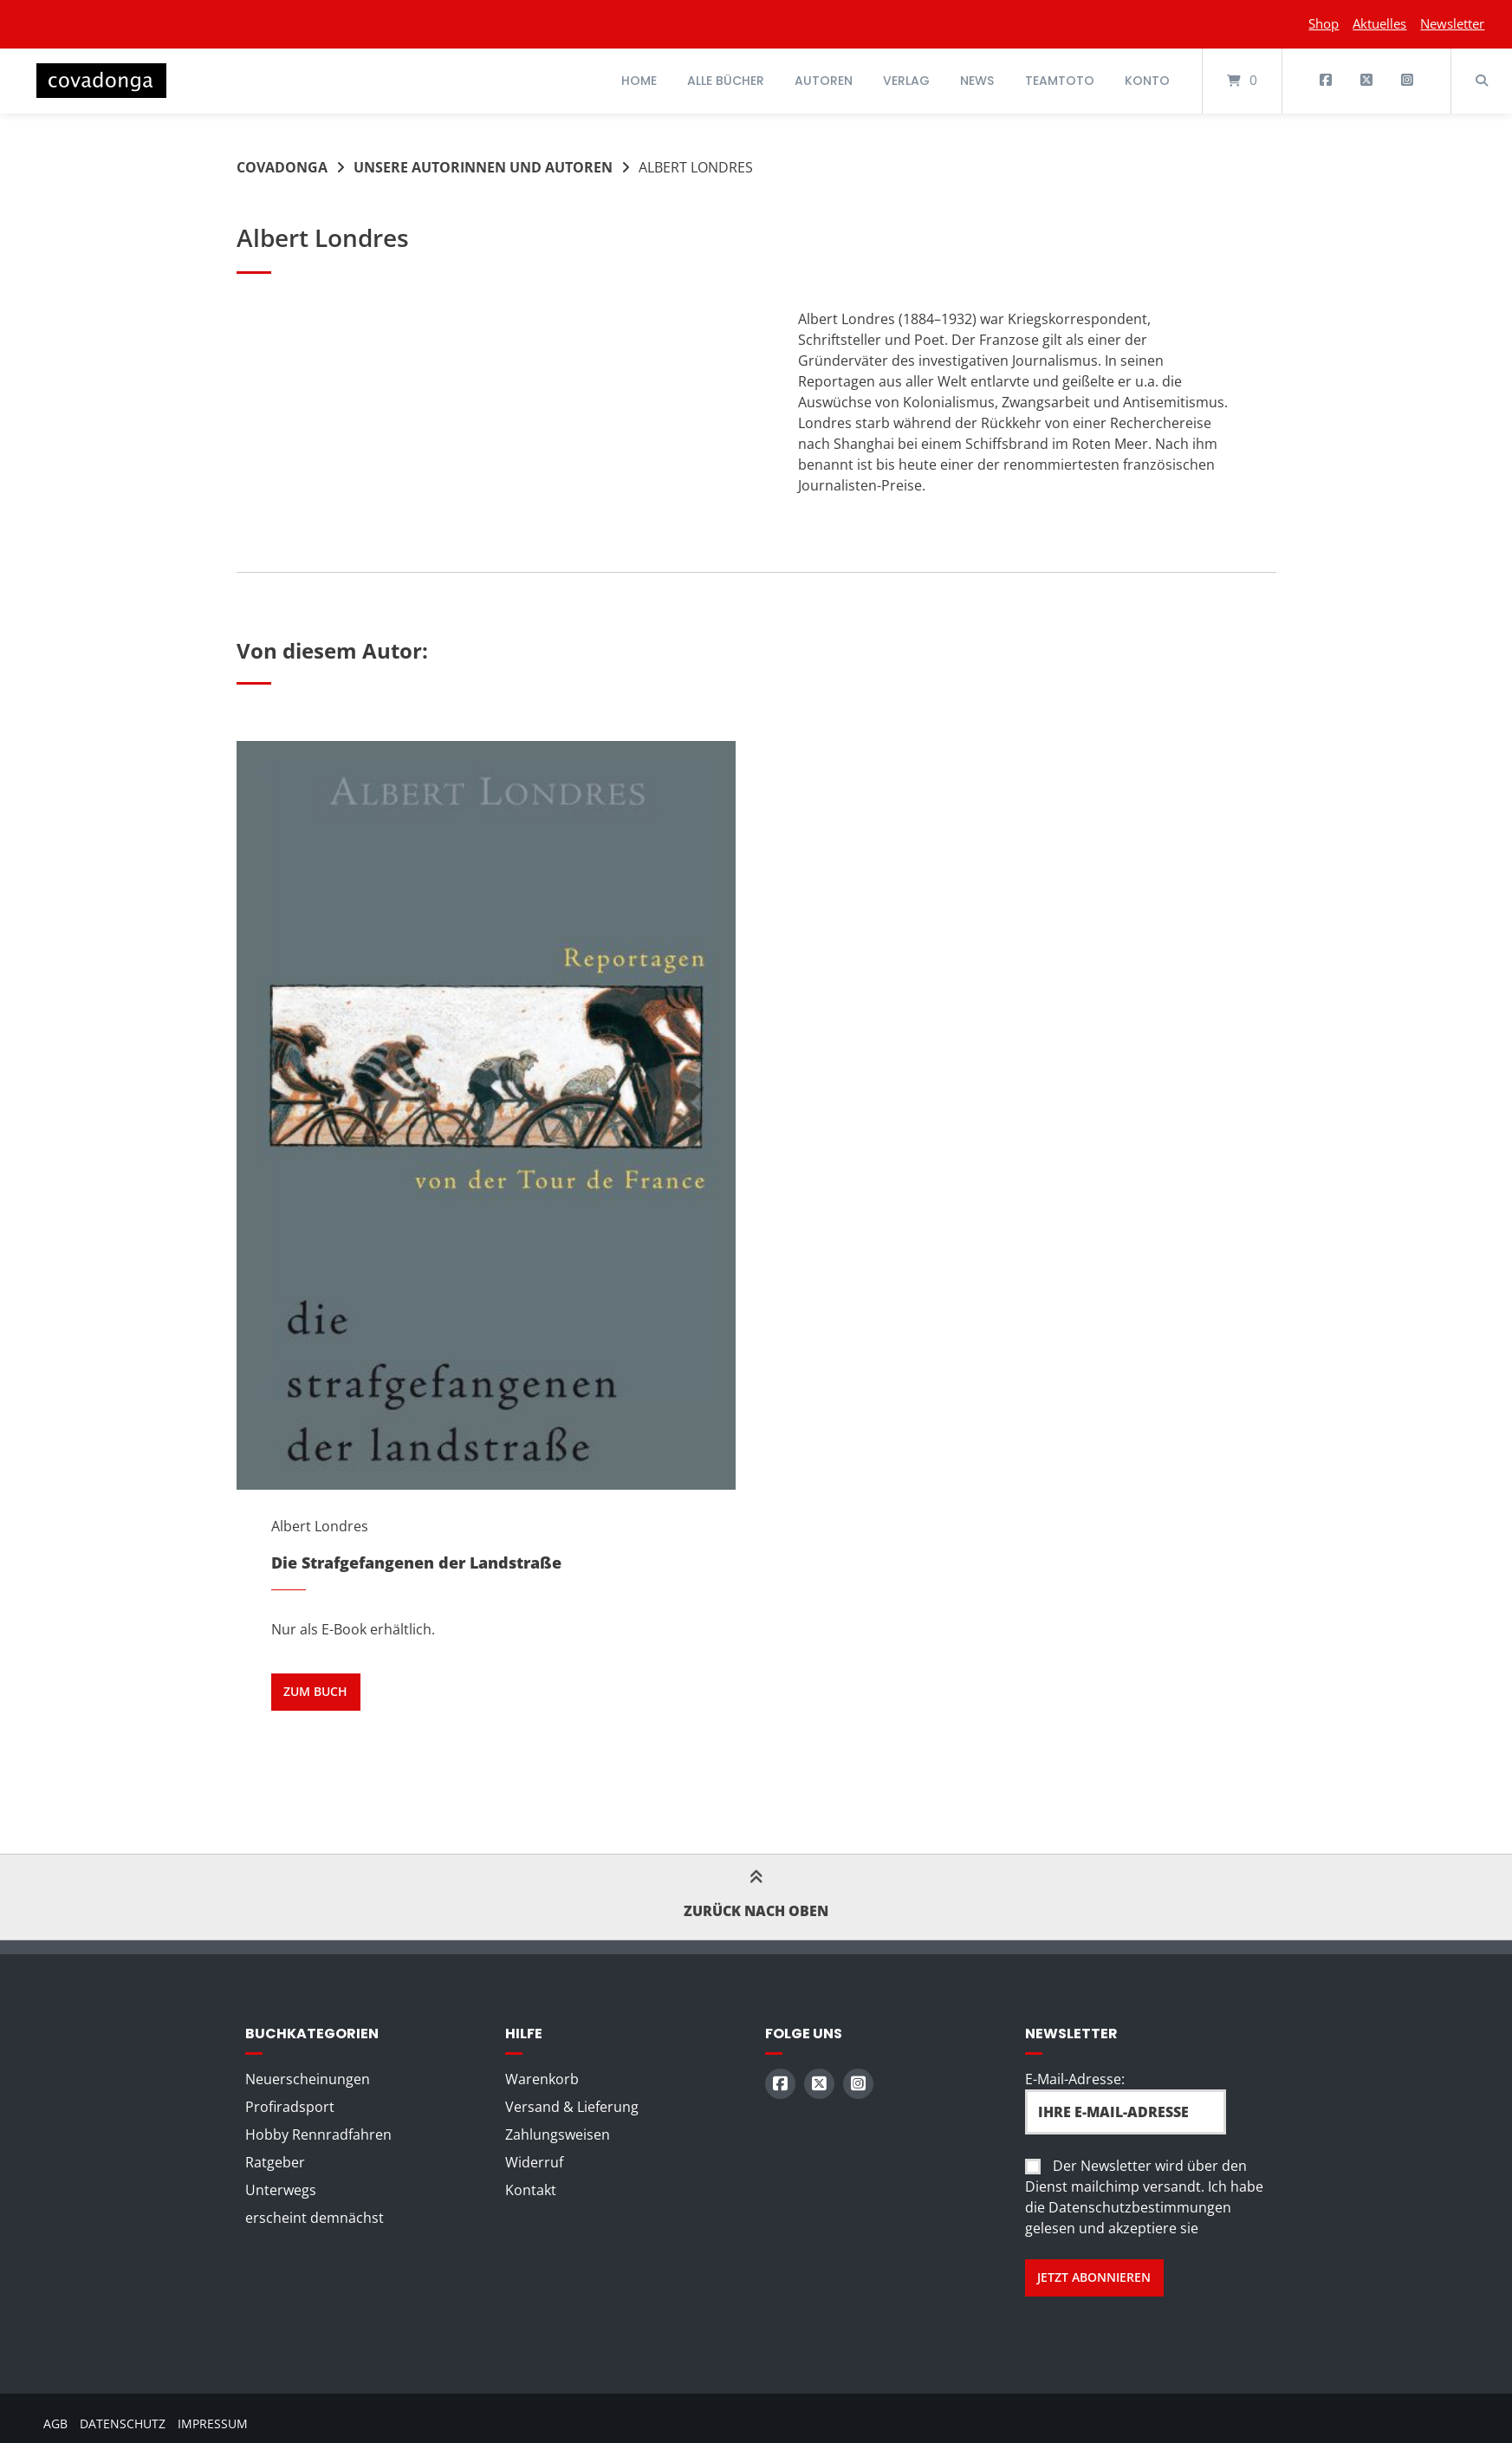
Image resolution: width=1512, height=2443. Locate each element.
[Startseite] (101, 81)
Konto (1147, 80)
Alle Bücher (725, 80)
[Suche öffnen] (1481, 81)
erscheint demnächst (314, 2217)
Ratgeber (275, 2162)
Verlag (906, 80)
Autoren (824, 80)
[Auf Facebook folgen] (1326, 80)
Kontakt (530, 2189)
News (977, 80)
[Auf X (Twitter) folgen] (1366, 80)
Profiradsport (289, 2106)
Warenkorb (542, 2079)
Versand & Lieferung (572, 2106)
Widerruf (534, 2162)
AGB (55, 2423)
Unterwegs (280, 2189)
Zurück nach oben (756, 1896)
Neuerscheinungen (307, 2079)
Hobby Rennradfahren (318, 2134)
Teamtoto (1059, 80)
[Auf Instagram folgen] (1407, 80)
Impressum (213, 2423)
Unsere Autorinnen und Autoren (483, 167)
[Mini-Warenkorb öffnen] (1242, 81)
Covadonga (282, 167)
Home (639, 80)
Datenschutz (122, 2423)
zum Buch (315, 1691)
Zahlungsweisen (557, 2134)
